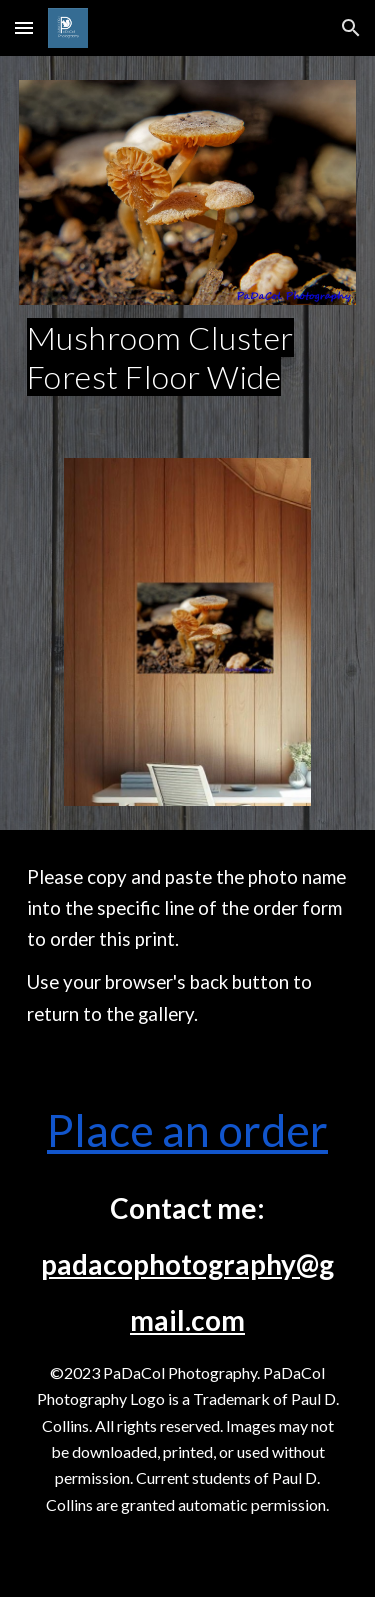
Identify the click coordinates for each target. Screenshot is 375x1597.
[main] (188, 357)
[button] (24, 27)
